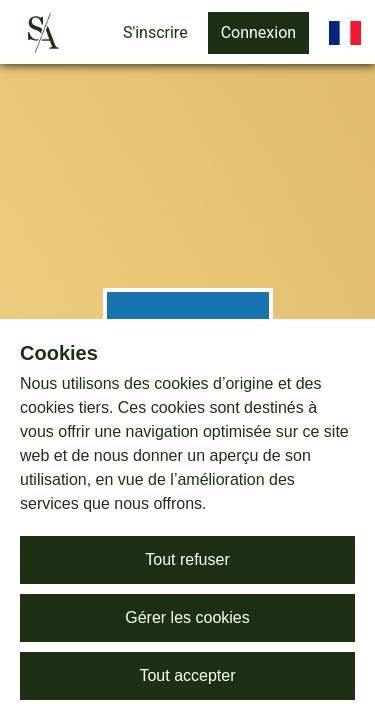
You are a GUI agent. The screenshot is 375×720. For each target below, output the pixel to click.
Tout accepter (187, 675)
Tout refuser (187, 559)
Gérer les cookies (187, 617)
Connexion (258, 32)
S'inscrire (155, 32)
